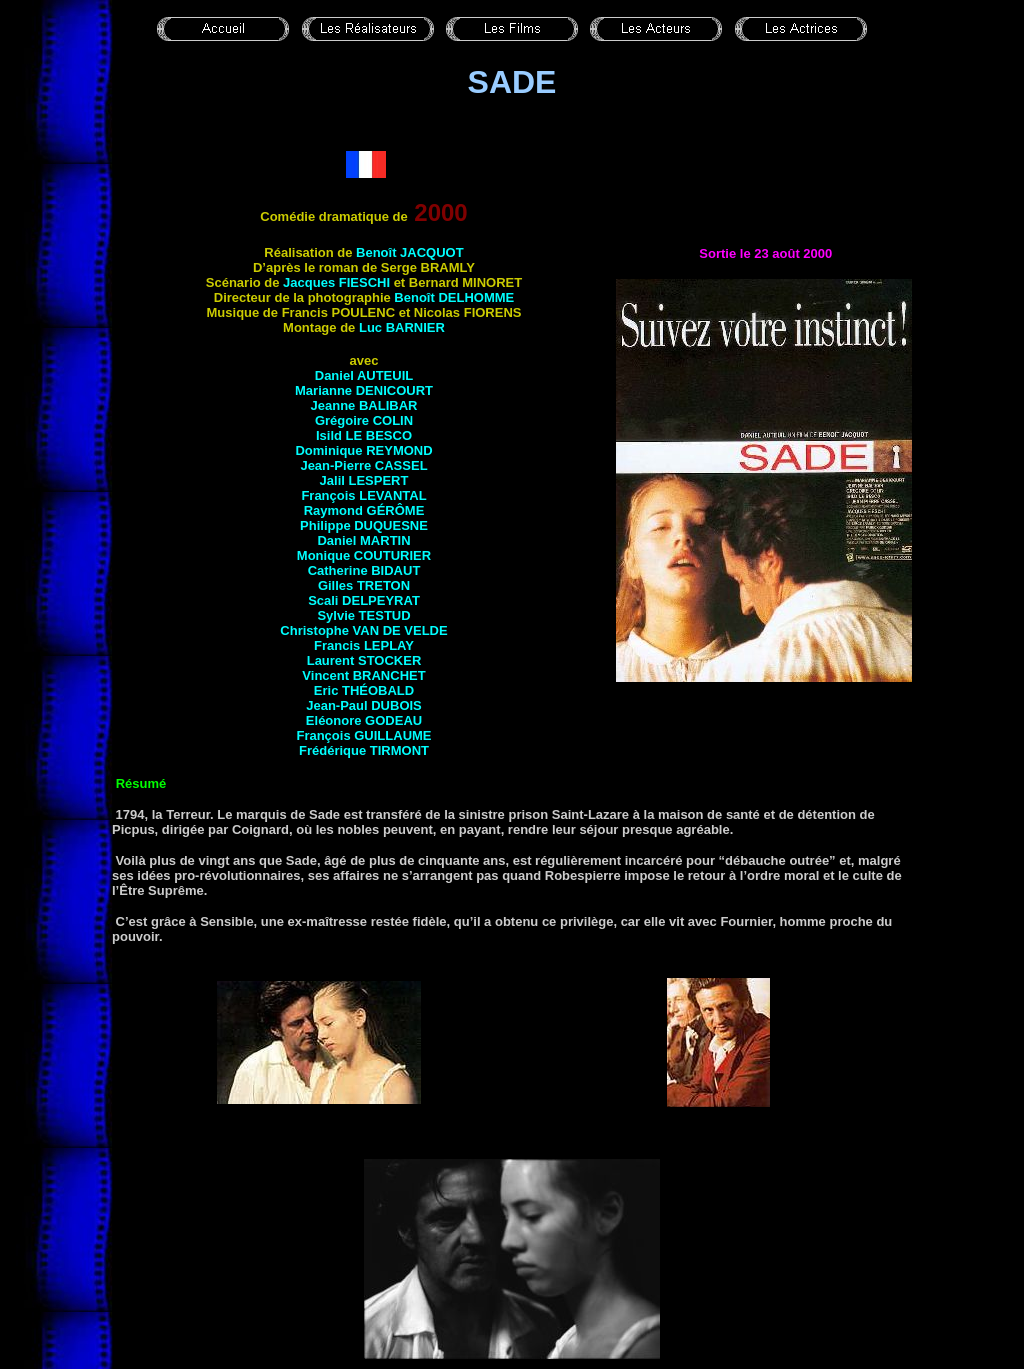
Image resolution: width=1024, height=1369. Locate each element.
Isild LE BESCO (364, 435)
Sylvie (363, 615)
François (363, 495)
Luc (402, 327)
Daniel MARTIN (363, 540)
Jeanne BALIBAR (364, 405)
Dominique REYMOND (363, 450)
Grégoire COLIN (364, 420)
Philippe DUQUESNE (364, 525)
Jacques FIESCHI (336, 282)
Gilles (364, 585)
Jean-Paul (364, 705)
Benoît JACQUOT (410, 252)
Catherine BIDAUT (364, 570)
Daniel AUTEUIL (364, 375)
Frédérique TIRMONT (364, 750)
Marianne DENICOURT (364, 390)
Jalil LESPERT (364, 480)
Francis (364, 645)
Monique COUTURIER (364, 555)
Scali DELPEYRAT (364, 600)
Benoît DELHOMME (454, 297)
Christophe (363, 630)
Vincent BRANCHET (363, 675)
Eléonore (364, 720)
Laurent (364, 660)
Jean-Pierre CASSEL (363, 465)
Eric (364, 690)
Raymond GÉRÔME (364, 510)
